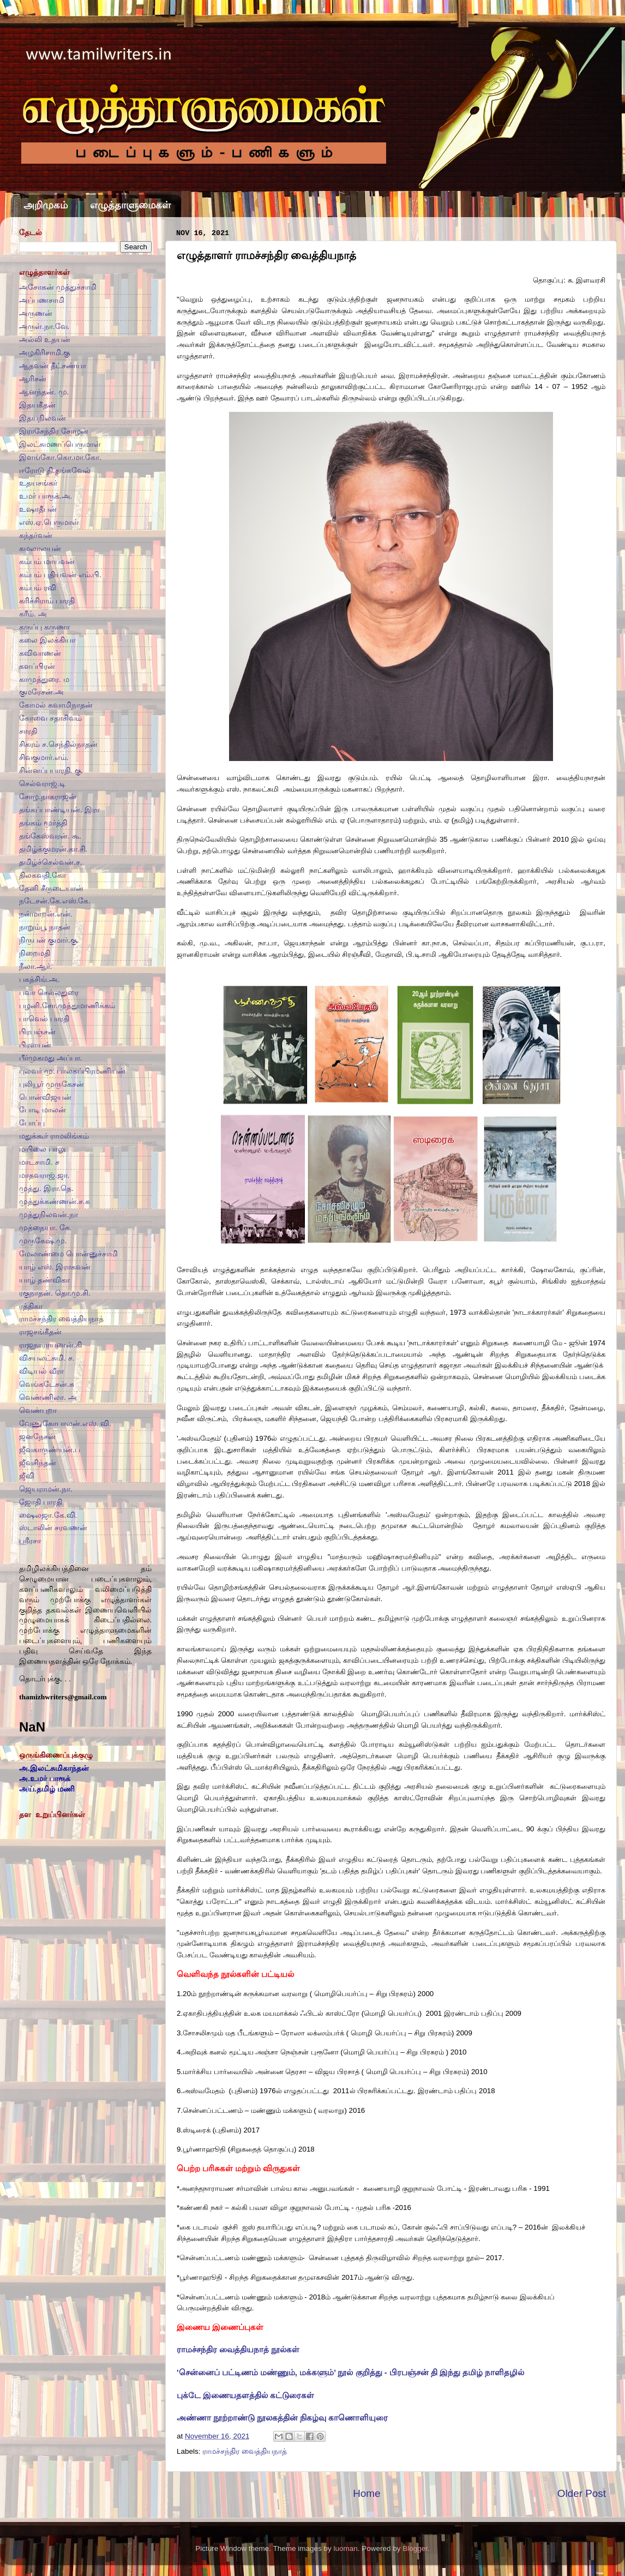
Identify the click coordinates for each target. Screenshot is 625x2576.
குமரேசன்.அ (41, 692)
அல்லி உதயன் (44, 340)
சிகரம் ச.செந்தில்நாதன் (58, 744)
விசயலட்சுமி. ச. (46, 1358)
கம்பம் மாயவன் (47, 562)
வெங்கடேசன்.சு (46, 1384)
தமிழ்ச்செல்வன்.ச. (50, 862)
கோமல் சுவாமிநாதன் (56, 705)
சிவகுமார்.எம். (44, 757)
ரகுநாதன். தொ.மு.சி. (55, 1293)
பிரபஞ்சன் (37, 1032)
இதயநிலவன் (42, 418)
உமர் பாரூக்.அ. (45, 496)
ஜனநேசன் (37, 1437)
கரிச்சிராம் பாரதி (47, 601)
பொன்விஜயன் (45, 1097)
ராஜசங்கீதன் (40, 1332)
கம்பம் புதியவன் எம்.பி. (60, 575)
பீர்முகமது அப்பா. (50, 1058)
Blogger (415, 2548)
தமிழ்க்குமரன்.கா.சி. (53, 849)
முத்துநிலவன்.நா (48, 1215)
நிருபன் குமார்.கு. (49, 940)
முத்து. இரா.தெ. (46, 1188)
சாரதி (28, 731)
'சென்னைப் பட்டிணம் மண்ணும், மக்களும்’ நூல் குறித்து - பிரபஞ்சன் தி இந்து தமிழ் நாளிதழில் (350, 2372)
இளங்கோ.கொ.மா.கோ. (60, 457)
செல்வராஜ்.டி (42, 784)
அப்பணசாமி (41, 300)
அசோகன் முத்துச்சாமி (58, 287)
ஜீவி (26, 1476)
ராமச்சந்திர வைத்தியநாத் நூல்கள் (238, 2349)
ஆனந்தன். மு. (44, 392)
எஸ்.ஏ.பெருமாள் (49, 522)
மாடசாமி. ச (39, 1162)
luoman (345, 2548)
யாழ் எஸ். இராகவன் (55, 1267)
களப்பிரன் (37, 666)
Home (366, 2493)
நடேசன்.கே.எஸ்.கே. (55, 901)
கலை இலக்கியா (47, 640)
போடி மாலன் (42, 1110)
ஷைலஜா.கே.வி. (48, 1515)
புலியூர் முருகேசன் (51, 1084)
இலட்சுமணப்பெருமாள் (60, 444)
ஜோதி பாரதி (40, 1502)
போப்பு (32, 1123)
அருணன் (35, 313)
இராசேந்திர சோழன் (53, 431)
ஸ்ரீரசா (30, 1541)
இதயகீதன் (37, 405)
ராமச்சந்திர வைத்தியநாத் (244, 2451)
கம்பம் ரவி (37, 588)
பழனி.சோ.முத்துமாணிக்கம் (67, 1006)
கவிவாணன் (40, 653)
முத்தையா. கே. (45, 1228)
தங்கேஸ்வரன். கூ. (50, 836)
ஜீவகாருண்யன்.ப (49, 1450)
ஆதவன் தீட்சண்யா (52, 366)
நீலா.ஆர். (35, 966)
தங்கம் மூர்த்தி (43, 823)
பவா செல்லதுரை (49, 993)
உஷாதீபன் (38, 509)
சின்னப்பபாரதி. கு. (51, 770)
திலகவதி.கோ (42, 875)
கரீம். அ (33, 614)
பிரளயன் (35, 1045)
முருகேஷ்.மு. (43, 1241)
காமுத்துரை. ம (44, 679)
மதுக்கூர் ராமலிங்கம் (54, 1136)
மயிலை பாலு (42, 1149)
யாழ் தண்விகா (44, 1280)
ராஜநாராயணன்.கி (50, 1345)
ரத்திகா (31, 1306)
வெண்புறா (38, 1410)
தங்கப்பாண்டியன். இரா (59, 810)
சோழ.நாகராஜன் (47, 797)
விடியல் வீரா (41, 1371)
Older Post (581, 2493)
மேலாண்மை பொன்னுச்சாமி (68, 1254)
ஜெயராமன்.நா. (46, 1489)
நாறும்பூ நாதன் (44, 927)
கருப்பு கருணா (44, 627)
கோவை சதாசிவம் (50, 718)
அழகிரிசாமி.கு (44, 353)
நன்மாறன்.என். (46, 914)
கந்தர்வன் (35, 535)
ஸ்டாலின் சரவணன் (53, 1528)
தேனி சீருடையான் (51, 888)
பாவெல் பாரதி (44, 1019)
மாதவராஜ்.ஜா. (44, 1175)
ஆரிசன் (32, 379)
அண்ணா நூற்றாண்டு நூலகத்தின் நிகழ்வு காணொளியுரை (282, 2417)
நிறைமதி (34, 953)
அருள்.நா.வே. (44, 326)
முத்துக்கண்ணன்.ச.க (54, 1201)
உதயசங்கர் (38, 483)
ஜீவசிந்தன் (37, 1463)
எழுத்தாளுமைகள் (130, 205)
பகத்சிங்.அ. (39, 979)
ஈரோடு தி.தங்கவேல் (55, 470)
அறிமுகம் (45, 205)
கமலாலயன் (40, 548)
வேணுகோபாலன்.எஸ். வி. (65, 1423)
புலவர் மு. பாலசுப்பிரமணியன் (72, 1071)
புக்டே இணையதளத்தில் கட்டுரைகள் (245, 2395)
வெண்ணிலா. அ (48, 1397)
